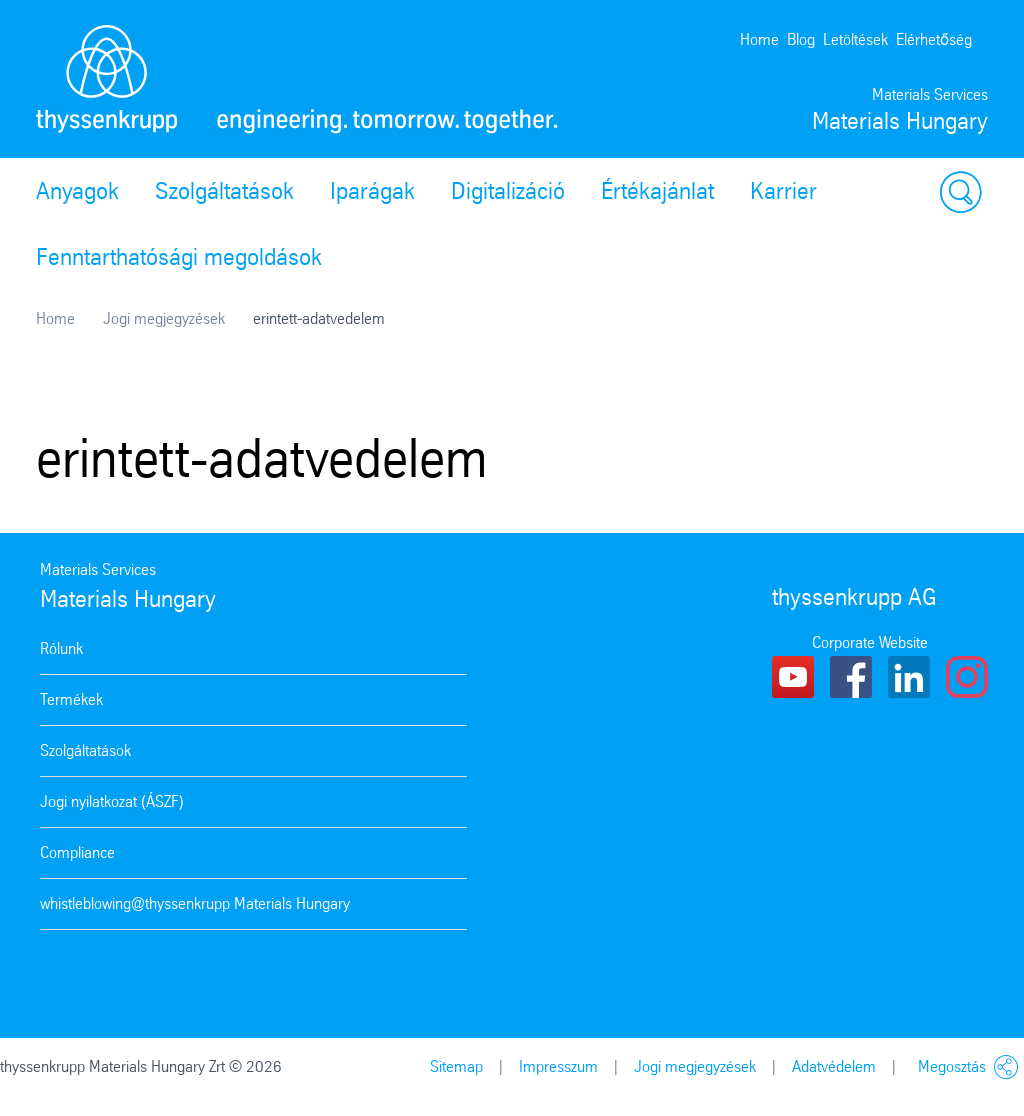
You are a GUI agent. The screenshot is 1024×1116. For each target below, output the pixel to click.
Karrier (783, 191)
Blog (801, 39)
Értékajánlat (657, 191)
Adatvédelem (834, 1066)
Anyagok (77, 191)
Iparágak (372, 191)
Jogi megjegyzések (164, 318)
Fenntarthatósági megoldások (179, 257)
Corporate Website (870, 642)
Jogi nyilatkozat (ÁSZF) (112, 801)
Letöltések (855, 39)
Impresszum (558, 1066)
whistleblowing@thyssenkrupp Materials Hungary (195, 903)
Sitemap (456, 1066)
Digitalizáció (508, 191)
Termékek (71, 699)
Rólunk (61, 648)
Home (759, 39)
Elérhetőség (934, 39)
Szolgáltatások (224, 191)
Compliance (77, 852)
